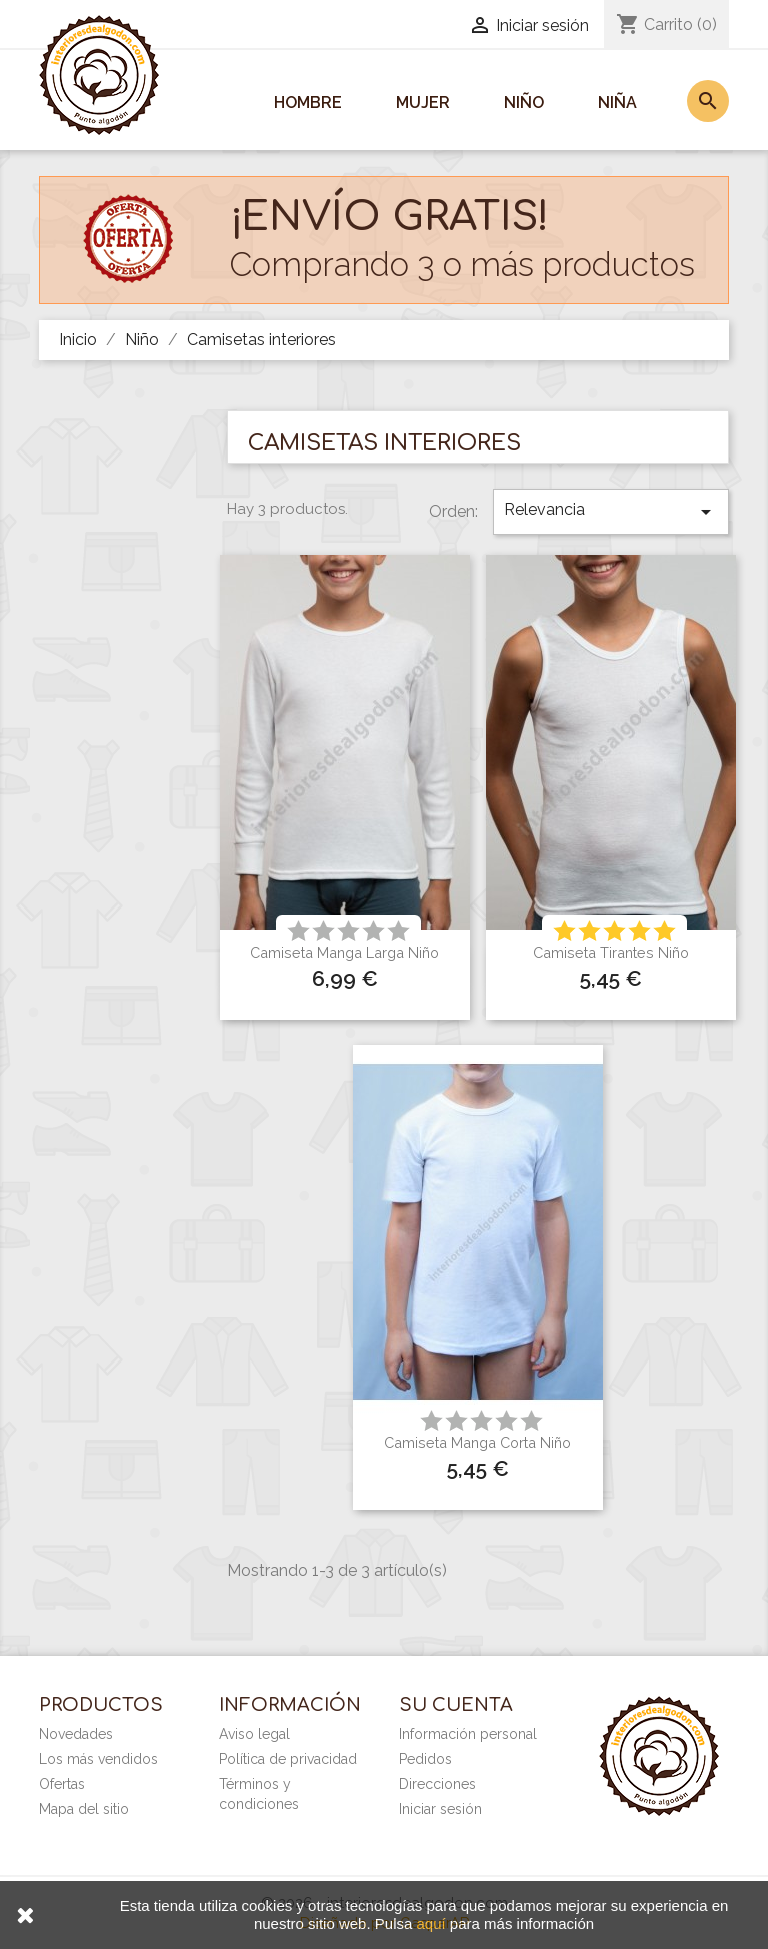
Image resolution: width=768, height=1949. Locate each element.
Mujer (423, 102)
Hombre (308, 102)
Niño (524, 102)
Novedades (76, 1734)
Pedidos (425, 1759)
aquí (430, 1923)
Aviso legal (254, 1734)
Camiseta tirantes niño (611, 952)
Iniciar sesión (440, 1809)
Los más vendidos (98, 1759)
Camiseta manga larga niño (344, 952)
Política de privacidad (288, 1759)
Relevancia (611, 512)
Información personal (468, 1734)
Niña (617, 102)
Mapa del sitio (84, 1809)
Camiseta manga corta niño (477, 1442)
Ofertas (62, 1784)
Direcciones (437, 1784)
